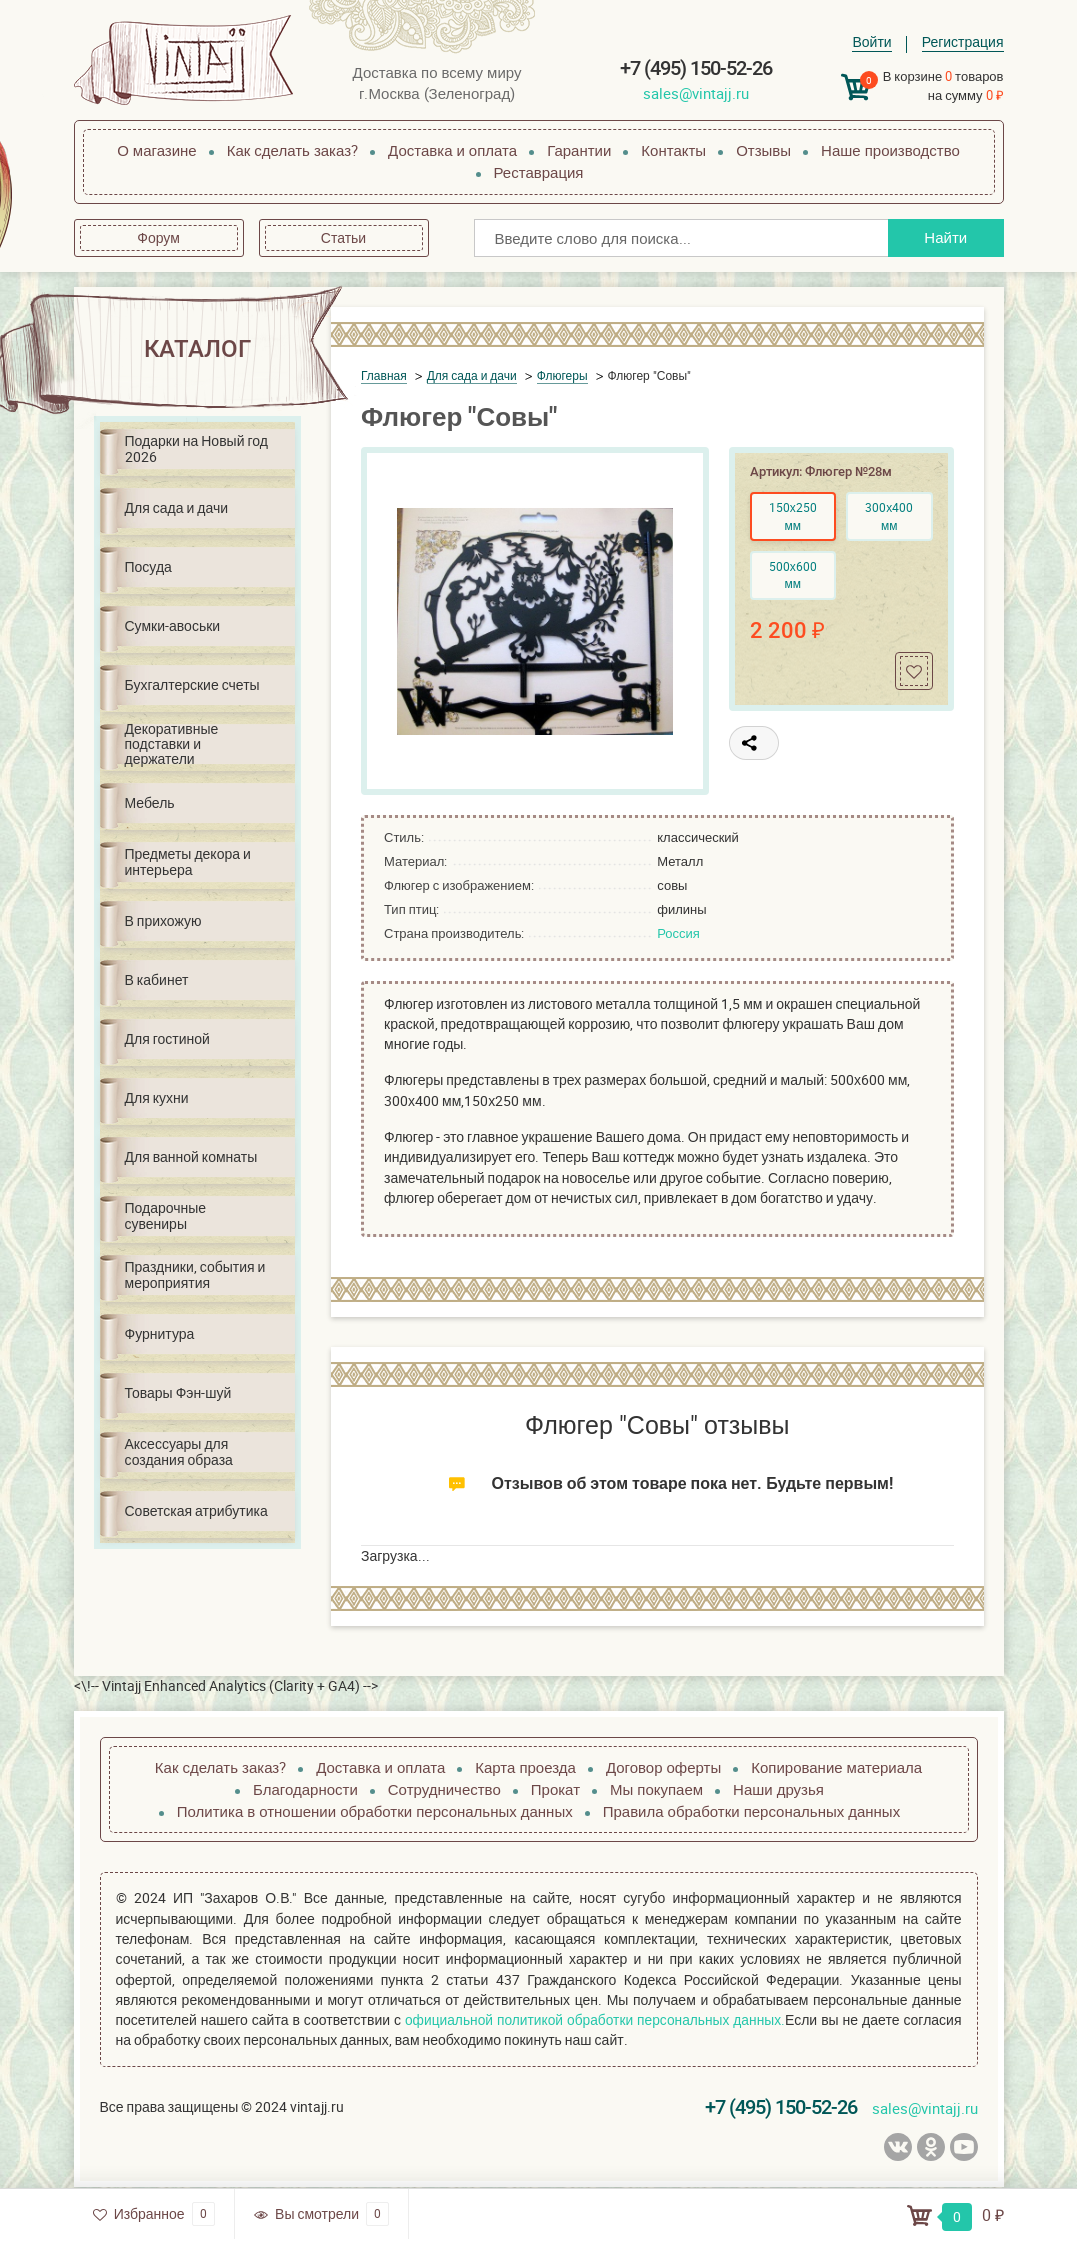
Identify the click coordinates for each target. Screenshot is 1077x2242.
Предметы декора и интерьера (188, 861)
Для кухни (157, 1097)
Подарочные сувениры (166, 1215)
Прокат (555, 1789)
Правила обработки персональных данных (751, 1811)
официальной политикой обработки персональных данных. (594, 2019)
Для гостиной (167, 1038)
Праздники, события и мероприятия (195, 1274)
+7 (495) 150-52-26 (696, 68)
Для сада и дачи (177, 507)
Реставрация (539, 172)
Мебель (150, 802)
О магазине (157, 150)
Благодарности (305, 1789)
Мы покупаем (656, 1789)
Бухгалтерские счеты (192, 684)
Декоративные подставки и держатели (172, 744)
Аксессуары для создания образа (179, 1451)
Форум (158, 237)
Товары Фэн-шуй (178, 1392)
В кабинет (157, 979)
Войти (871, 41)
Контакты (673, 150)
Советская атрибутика (196, 1510)
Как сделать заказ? (292, 150)
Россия (678, 933)
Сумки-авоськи (173, 625)
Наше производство (890, 150)
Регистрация (963, 41)
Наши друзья (778, 1789)
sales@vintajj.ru (696, 93)
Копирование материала (836, 1767)
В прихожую (163, 920)
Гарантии (579, 150)
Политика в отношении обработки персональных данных (375, 1811)
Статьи (343, 237)
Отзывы (763, 150)
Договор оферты (663, 1767)
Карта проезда (525, 1767)
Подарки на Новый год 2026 (196, 448)
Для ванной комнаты (191, 1156)
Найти (943, 237)
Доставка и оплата (452, 150)
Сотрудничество (444, 1789)
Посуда (148, 566)
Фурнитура (160, 1333)
